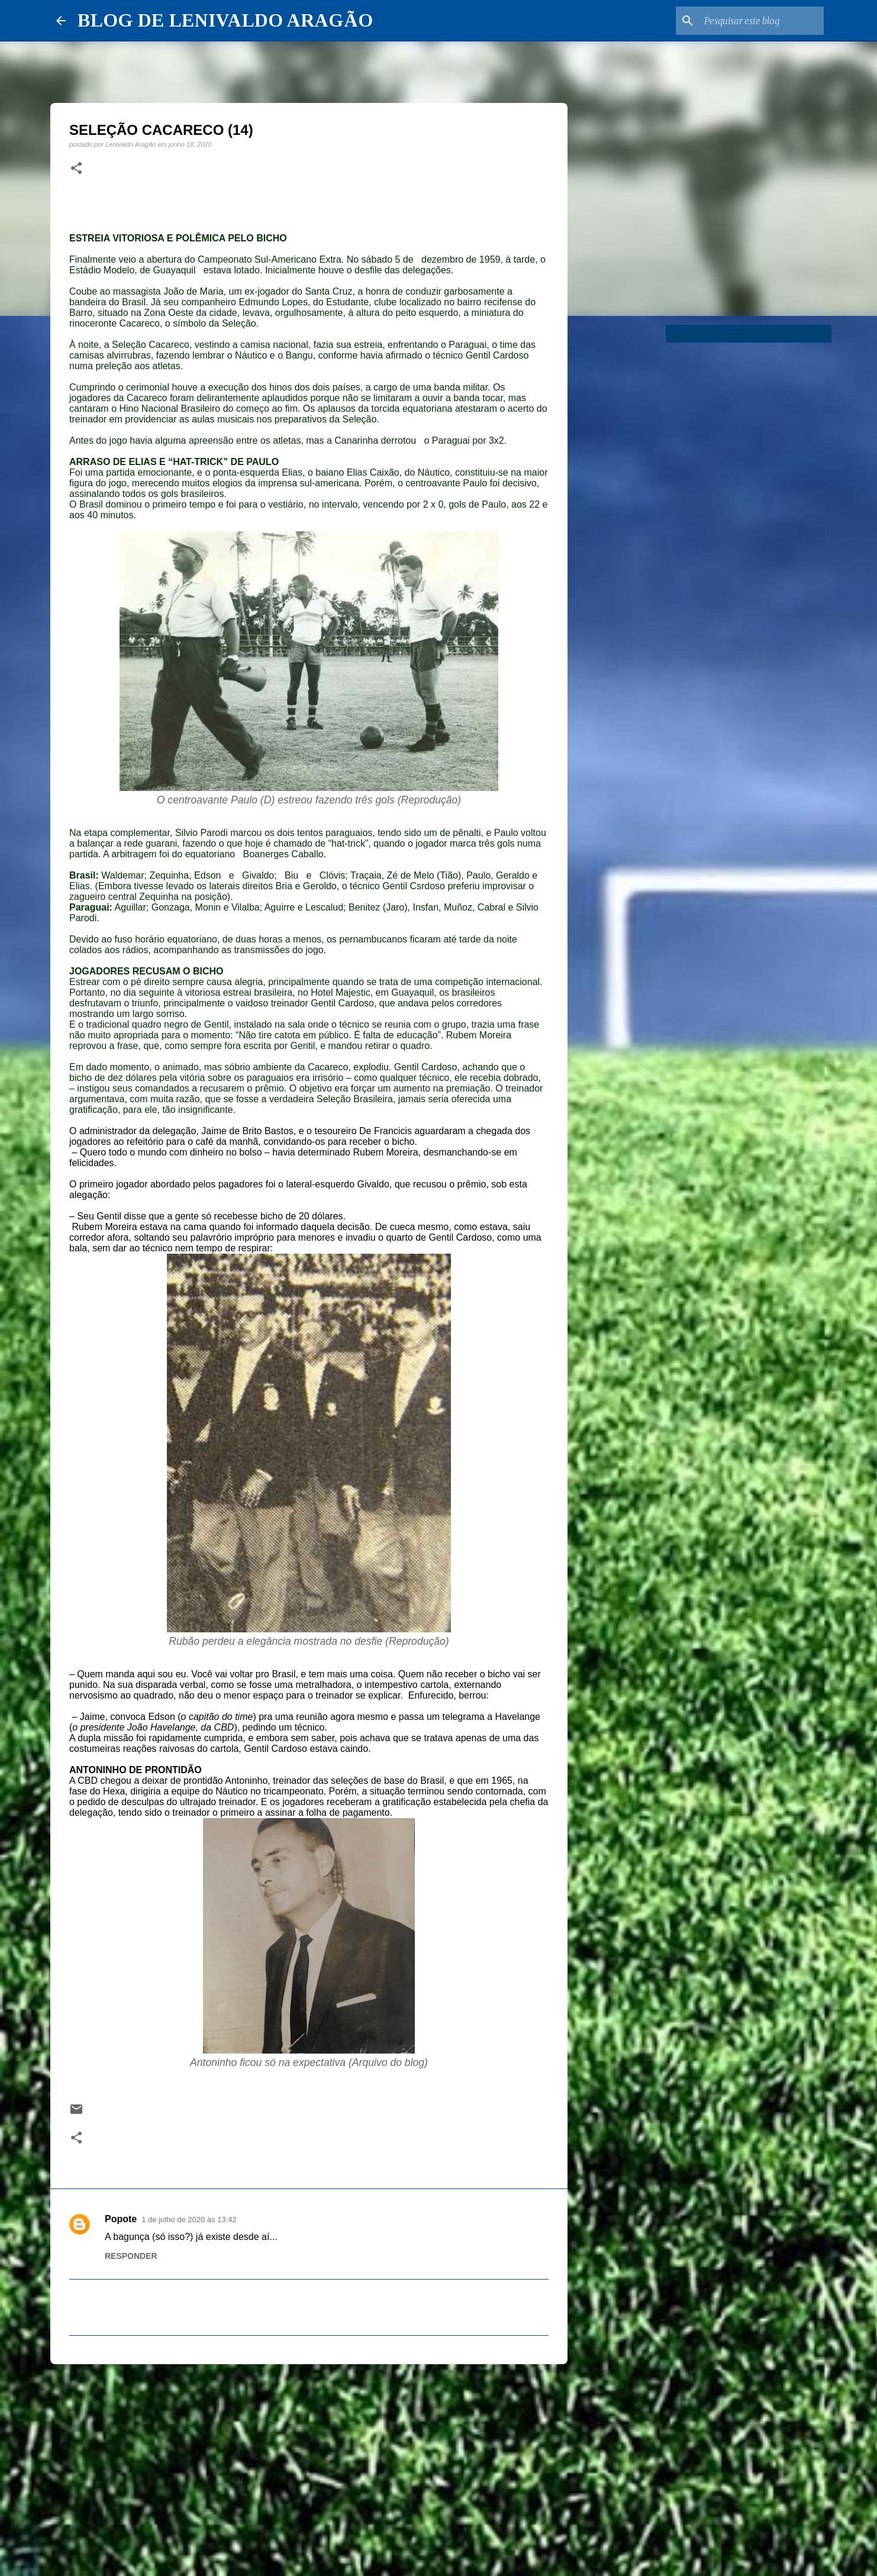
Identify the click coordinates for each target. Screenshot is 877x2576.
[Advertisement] (309, 2465)
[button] (76, 168)
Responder (131, 2256)
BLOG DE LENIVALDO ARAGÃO (225, 20)
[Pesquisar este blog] (761, 21)
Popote (121, 2219)
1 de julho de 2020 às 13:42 (188, 2219)
